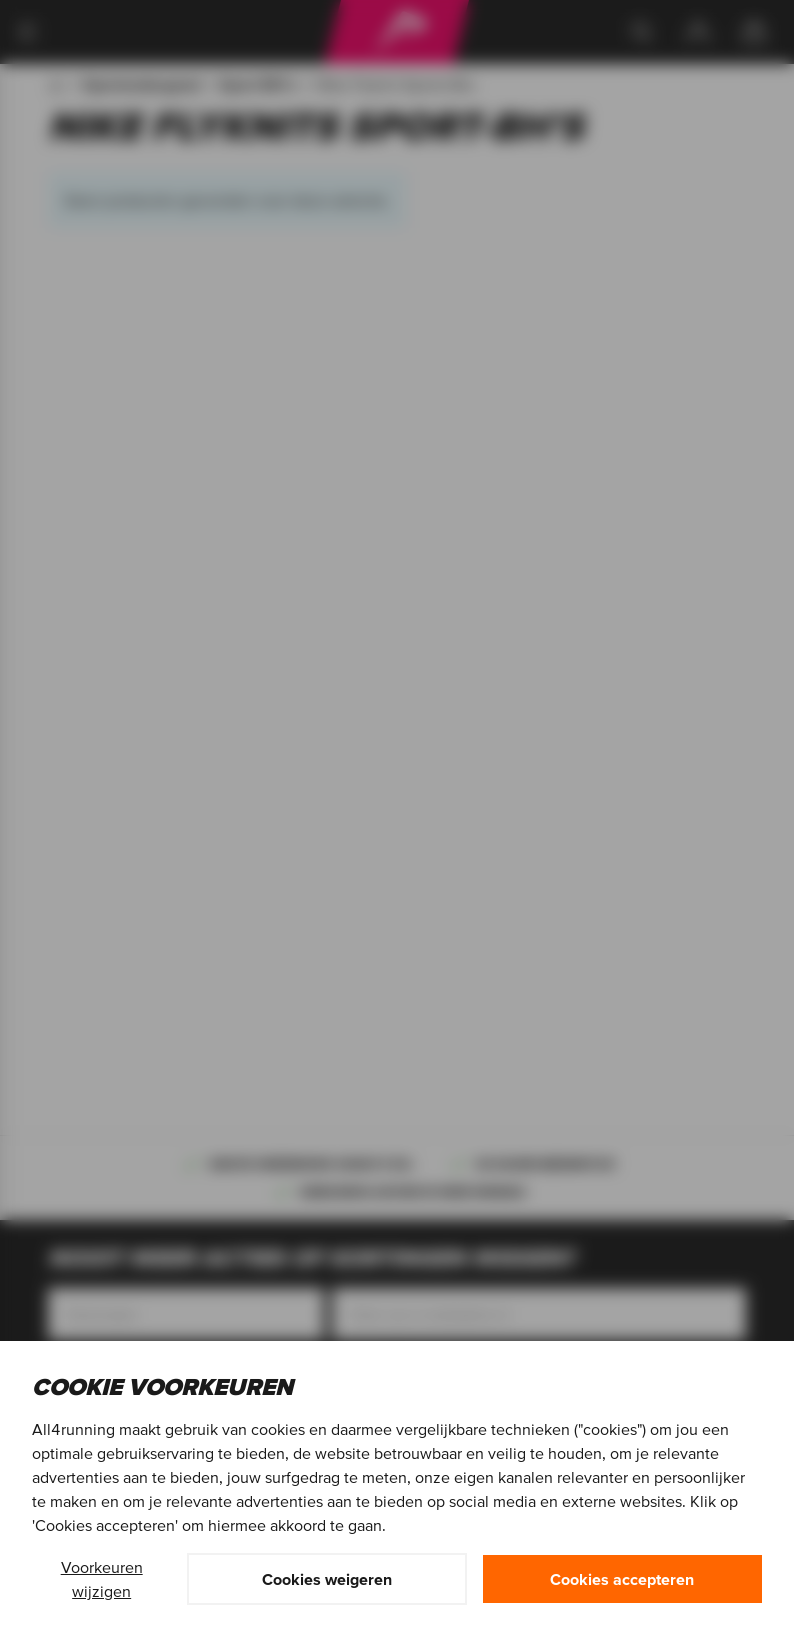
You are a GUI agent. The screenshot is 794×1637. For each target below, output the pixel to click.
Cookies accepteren (622, 1579)
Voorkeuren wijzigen (102, 1579)
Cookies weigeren (327, 1579)
